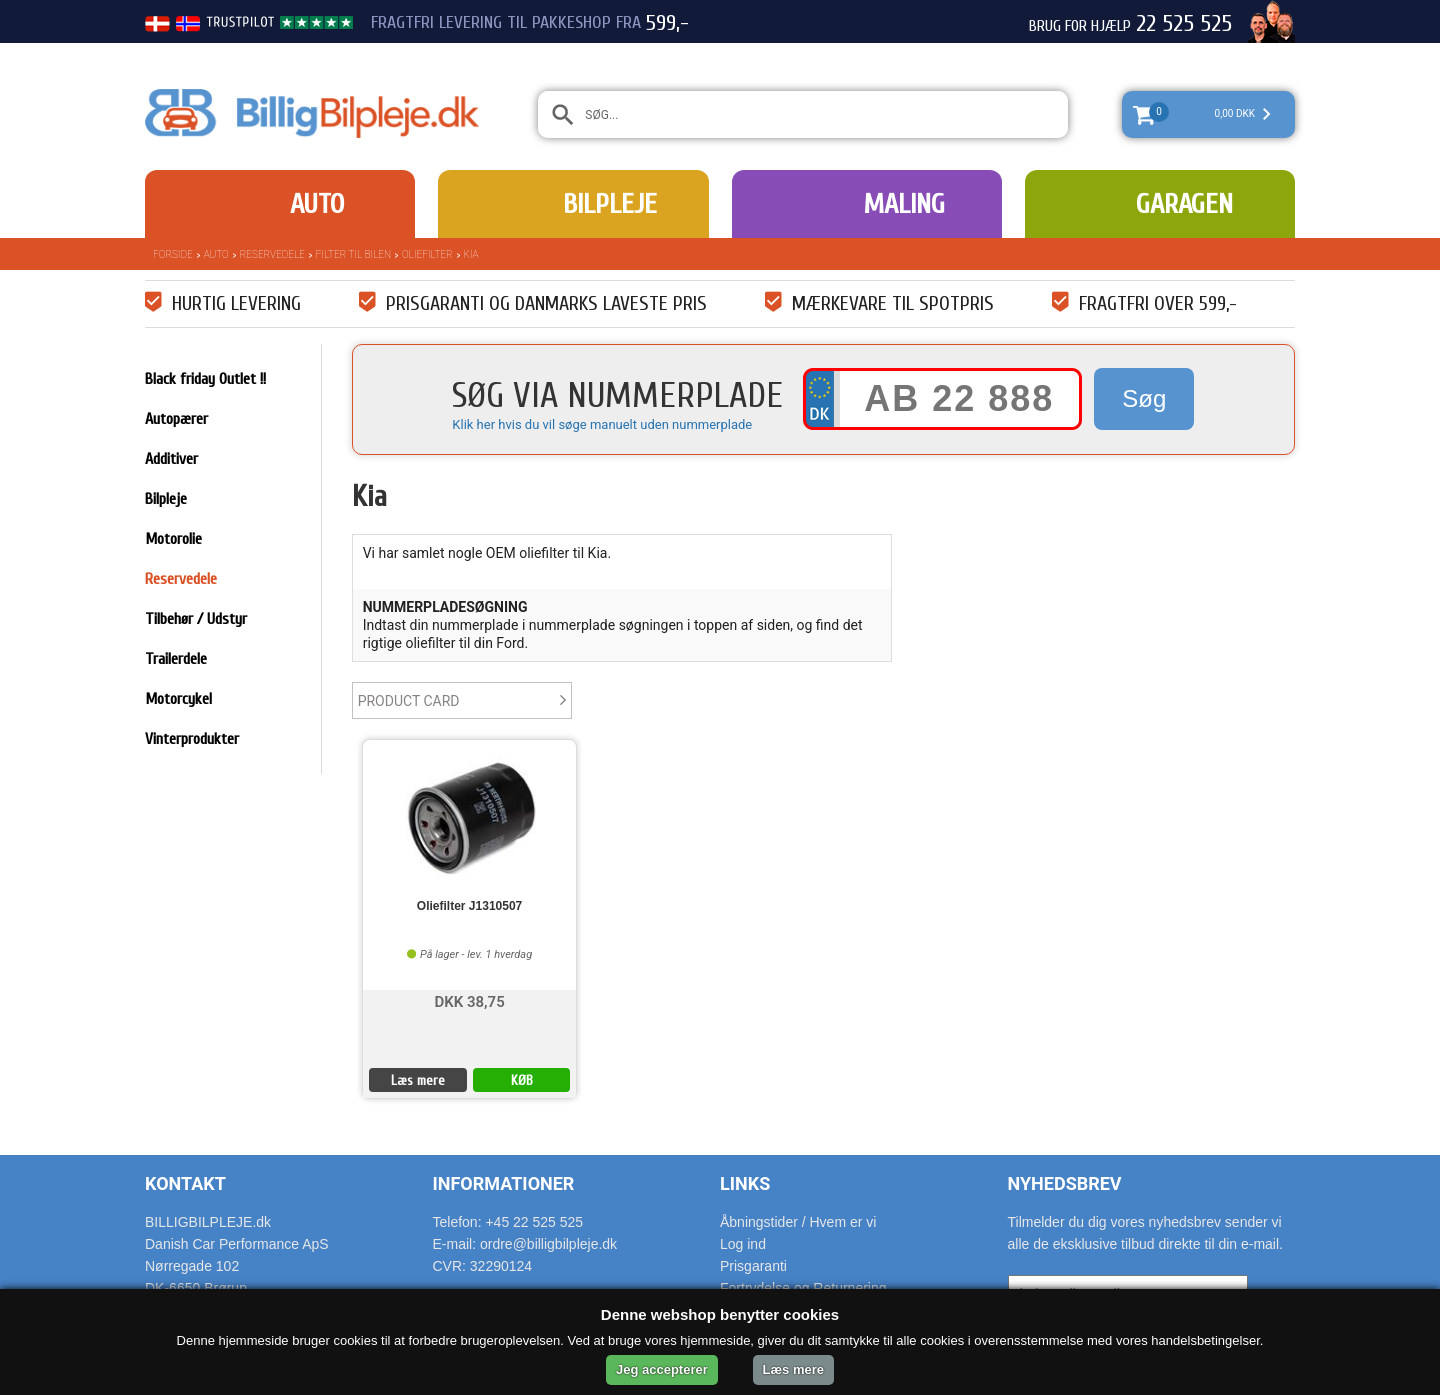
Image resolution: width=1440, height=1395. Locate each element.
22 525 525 (1184, 24)
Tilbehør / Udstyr (196, 619)
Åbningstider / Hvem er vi (798, 1222)
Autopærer (176, 419)
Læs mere (418, 1080)
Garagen (1184, 204)
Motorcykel (178, 699)
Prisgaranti (753, 1266)
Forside (173, 254)
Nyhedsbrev (1065, 1183)
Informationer (504, 1183)
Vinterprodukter (192, 739)
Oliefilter (427, 254)
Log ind (743, 1244)
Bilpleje (610, 204)
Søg (1144, 398)
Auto (317, 204)
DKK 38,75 (469, 1000)
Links (745, 1183)
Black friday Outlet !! (205, 379)
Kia (471, 254)
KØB (522, 1080)
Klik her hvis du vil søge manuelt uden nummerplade (602, 424)
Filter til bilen (353, 254)
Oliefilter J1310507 (469, 906)
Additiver (171, 459)
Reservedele (272, 254)
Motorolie (173, 539)
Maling (904, 204)
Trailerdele (176, 659)
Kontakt (185, 1183)
